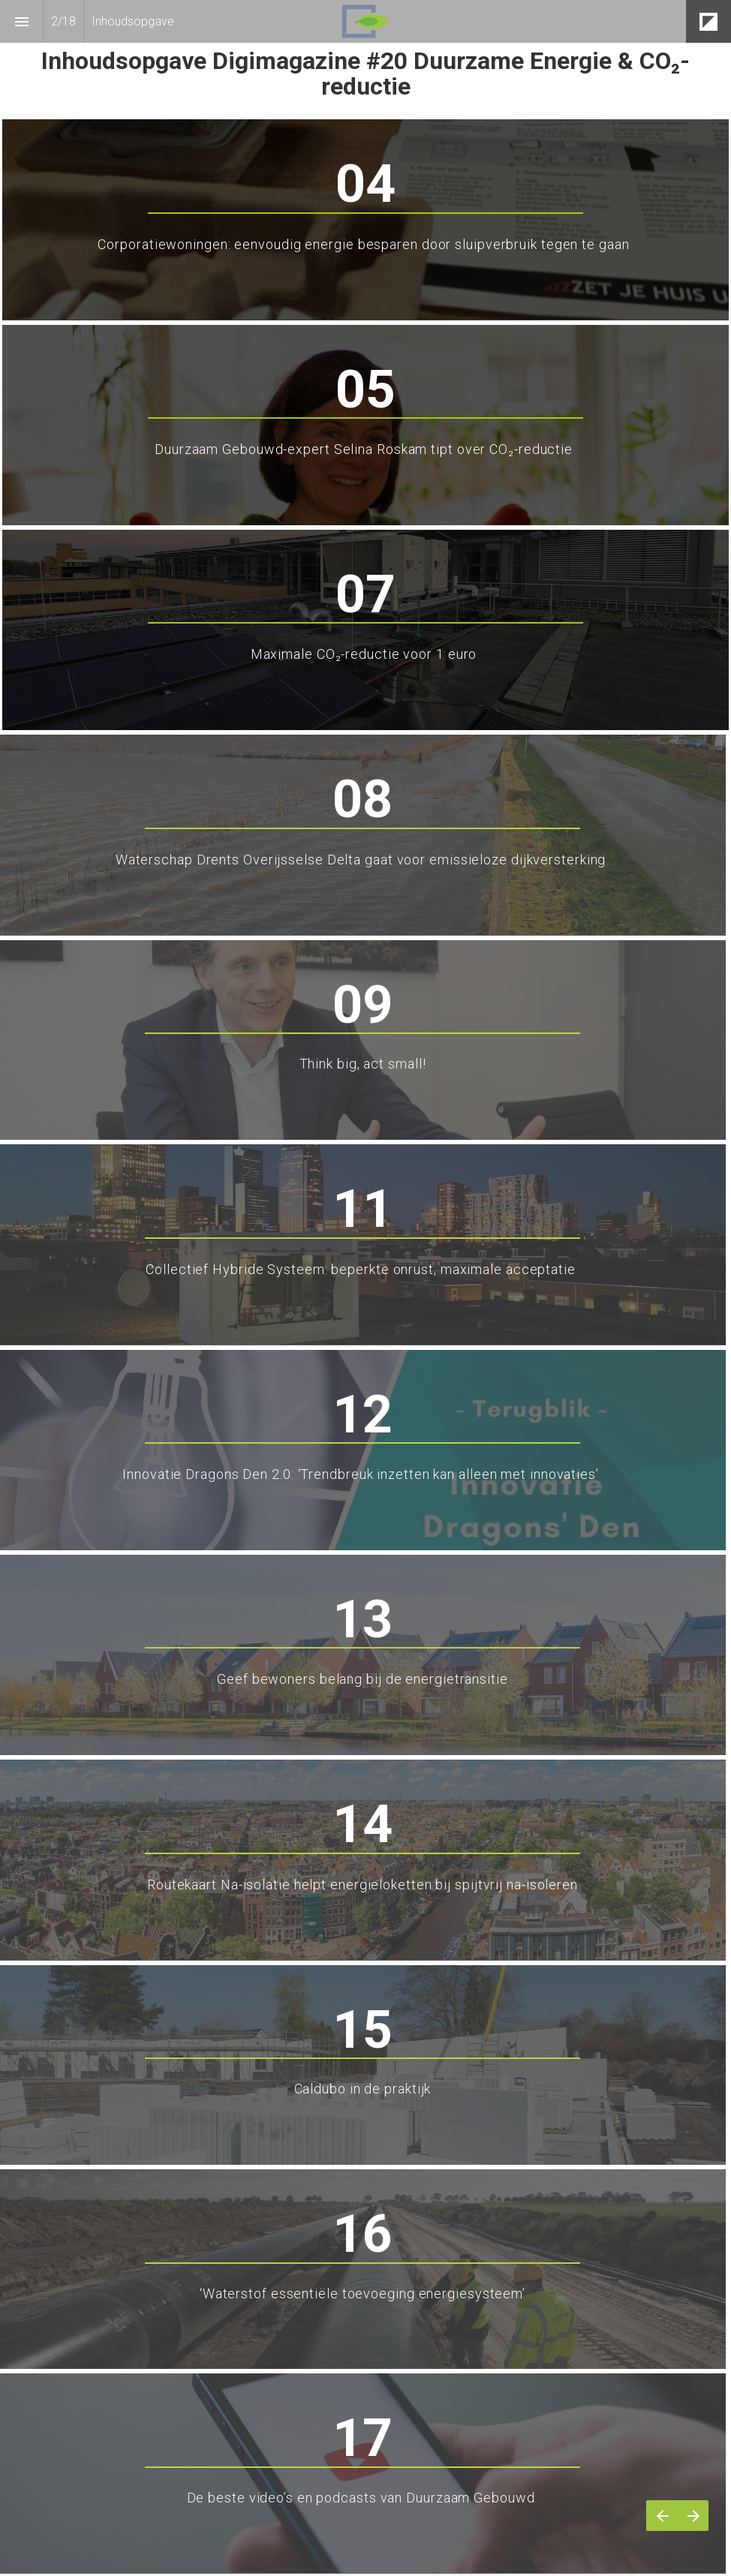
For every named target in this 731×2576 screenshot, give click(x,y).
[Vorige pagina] (662, 2515)
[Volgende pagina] (693, 2515)
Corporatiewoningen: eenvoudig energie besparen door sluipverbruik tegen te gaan (365, 244)
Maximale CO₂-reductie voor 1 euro (366, 654)
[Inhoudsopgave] (21, 21)
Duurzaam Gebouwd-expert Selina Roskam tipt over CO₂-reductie (365, 449)
